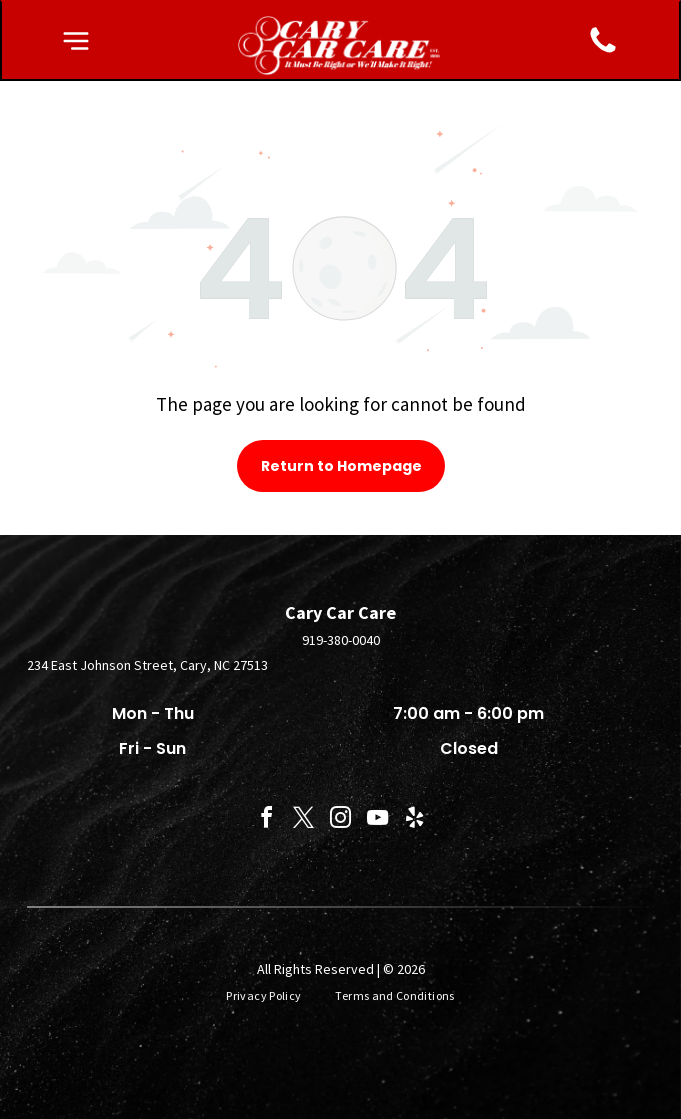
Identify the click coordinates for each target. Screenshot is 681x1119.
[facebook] (267, 820)
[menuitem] (265, 996)
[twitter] (304, 820)
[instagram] (341, 820)
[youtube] (378, 820)
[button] (76, 41)
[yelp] (415, 820)
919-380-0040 (341, 640)
